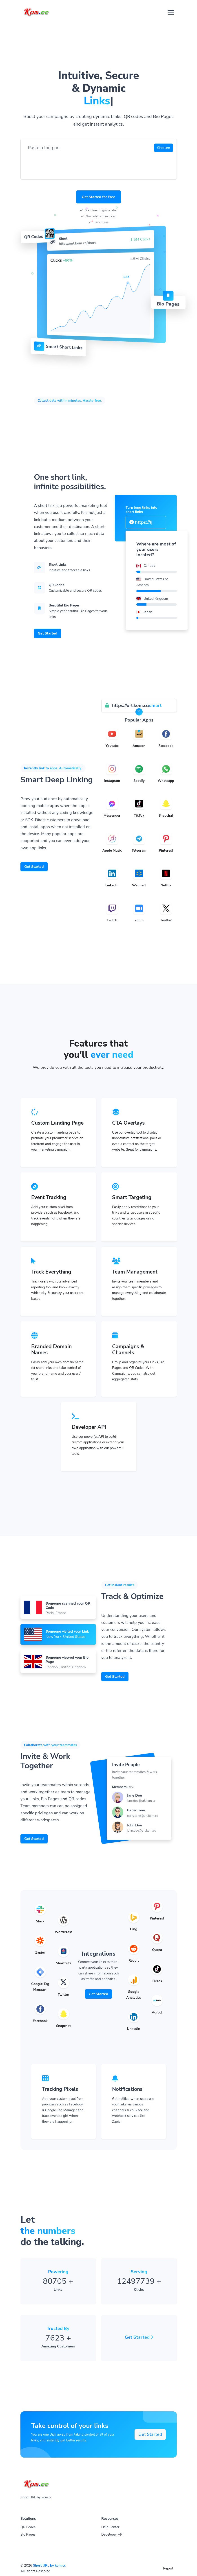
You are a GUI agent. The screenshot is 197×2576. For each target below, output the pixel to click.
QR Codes (27, 2527)
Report (168, 2568)
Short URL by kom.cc (49, 2565)
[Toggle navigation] (171, 12)
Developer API (112, 2534)
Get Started (47, 633)
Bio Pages (27, 2534)
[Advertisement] (71, 437)
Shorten (163, 147)
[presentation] (58, 163)
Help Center (110, 2527)
